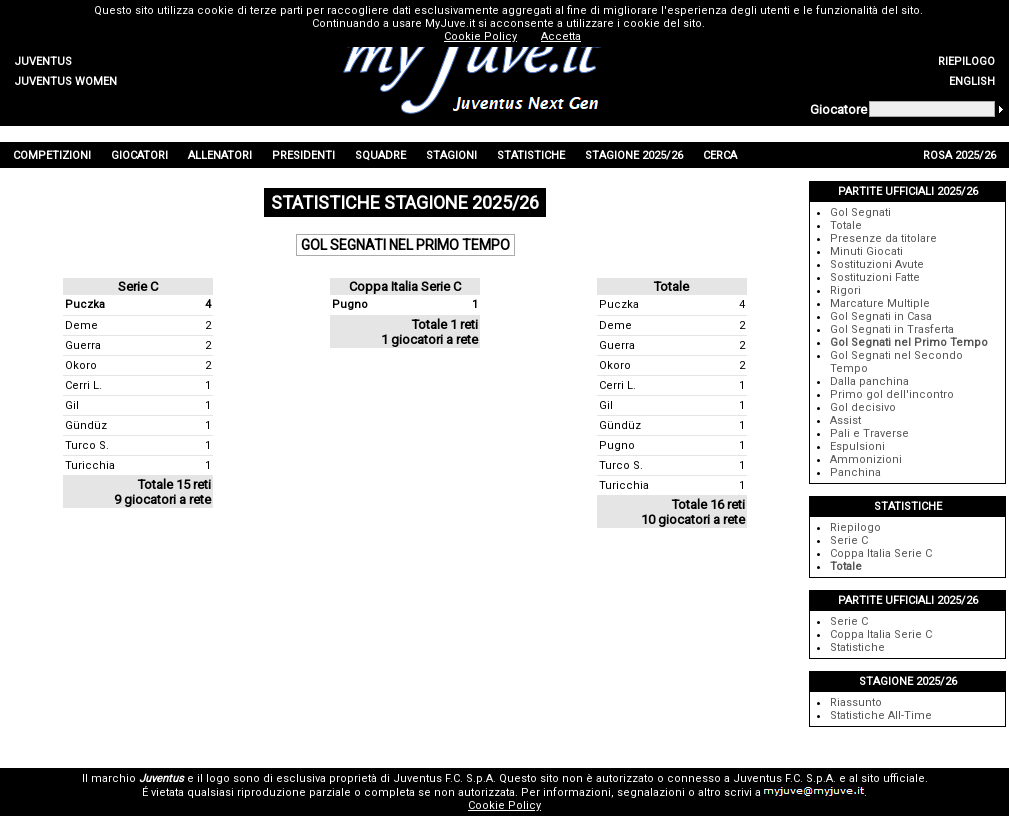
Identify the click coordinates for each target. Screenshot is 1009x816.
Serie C (849, 540)
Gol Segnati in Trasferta (892, 329)
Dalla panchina (869, 381)
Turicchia (90, 465)
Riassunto (856, 702)
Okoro (81, 365)
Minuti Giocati (866, 251)
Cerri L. (83, 385)
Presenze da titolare (883, 238)
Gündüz (86, 425)
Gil (72, 405)
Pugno (350, 304)
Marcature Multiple (880, 303)
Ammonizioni (866, 459)
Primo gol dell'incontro (892, 394)
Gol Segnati (860, 212)
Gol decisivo (863, 407)
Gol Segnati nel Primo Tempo (909, 342)
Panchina (855, 472)
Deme (81, 325)
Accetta (561, 36)
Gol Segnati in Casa (881, 316)
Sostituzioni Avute (877, 264)
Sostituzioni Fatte (875, 277)
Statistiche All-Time (881, 715)
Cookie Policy (504, 805)
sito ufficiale (893, 778)
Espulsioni (857, 446)
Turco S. (87, 445)
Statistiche (857, 647)
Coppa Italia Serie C (881, 553)
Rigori (845, 290)
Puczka (85, 304)
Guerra (83, 345)
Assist (845, 420)
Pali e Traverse (869, 433)
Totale (846, 225)
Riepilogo (855, 527)
